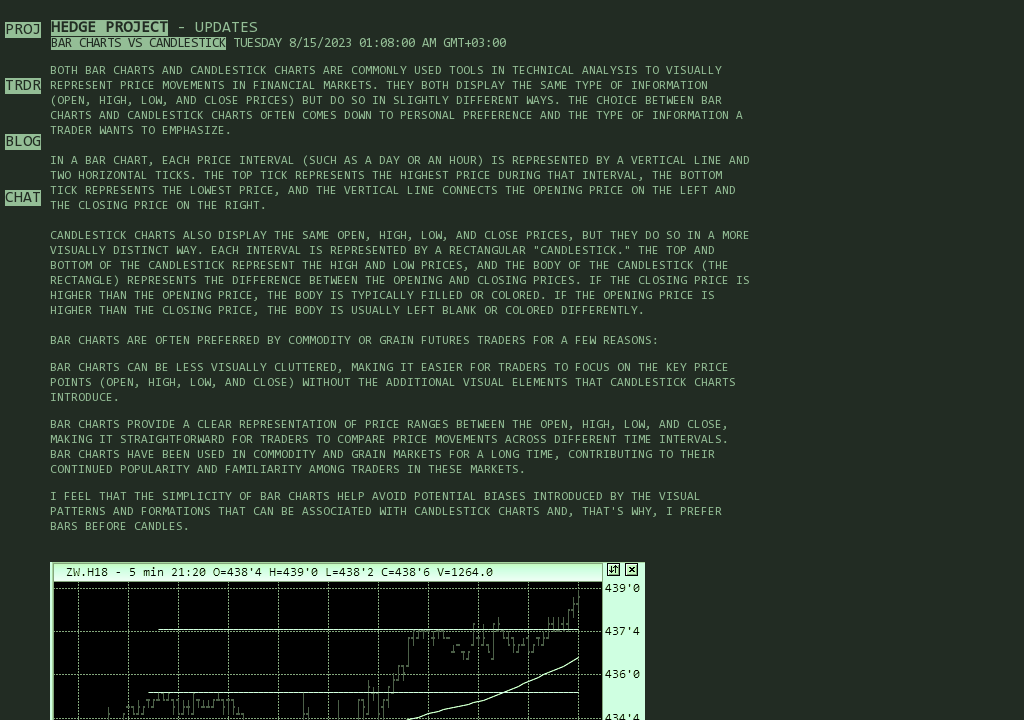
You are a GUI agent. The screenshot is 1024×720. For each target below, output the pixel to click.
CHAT (23, 198)
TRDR (23, 86)
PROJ (23, 30)
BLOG (23, 142)
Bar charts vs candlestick (138, 43)
